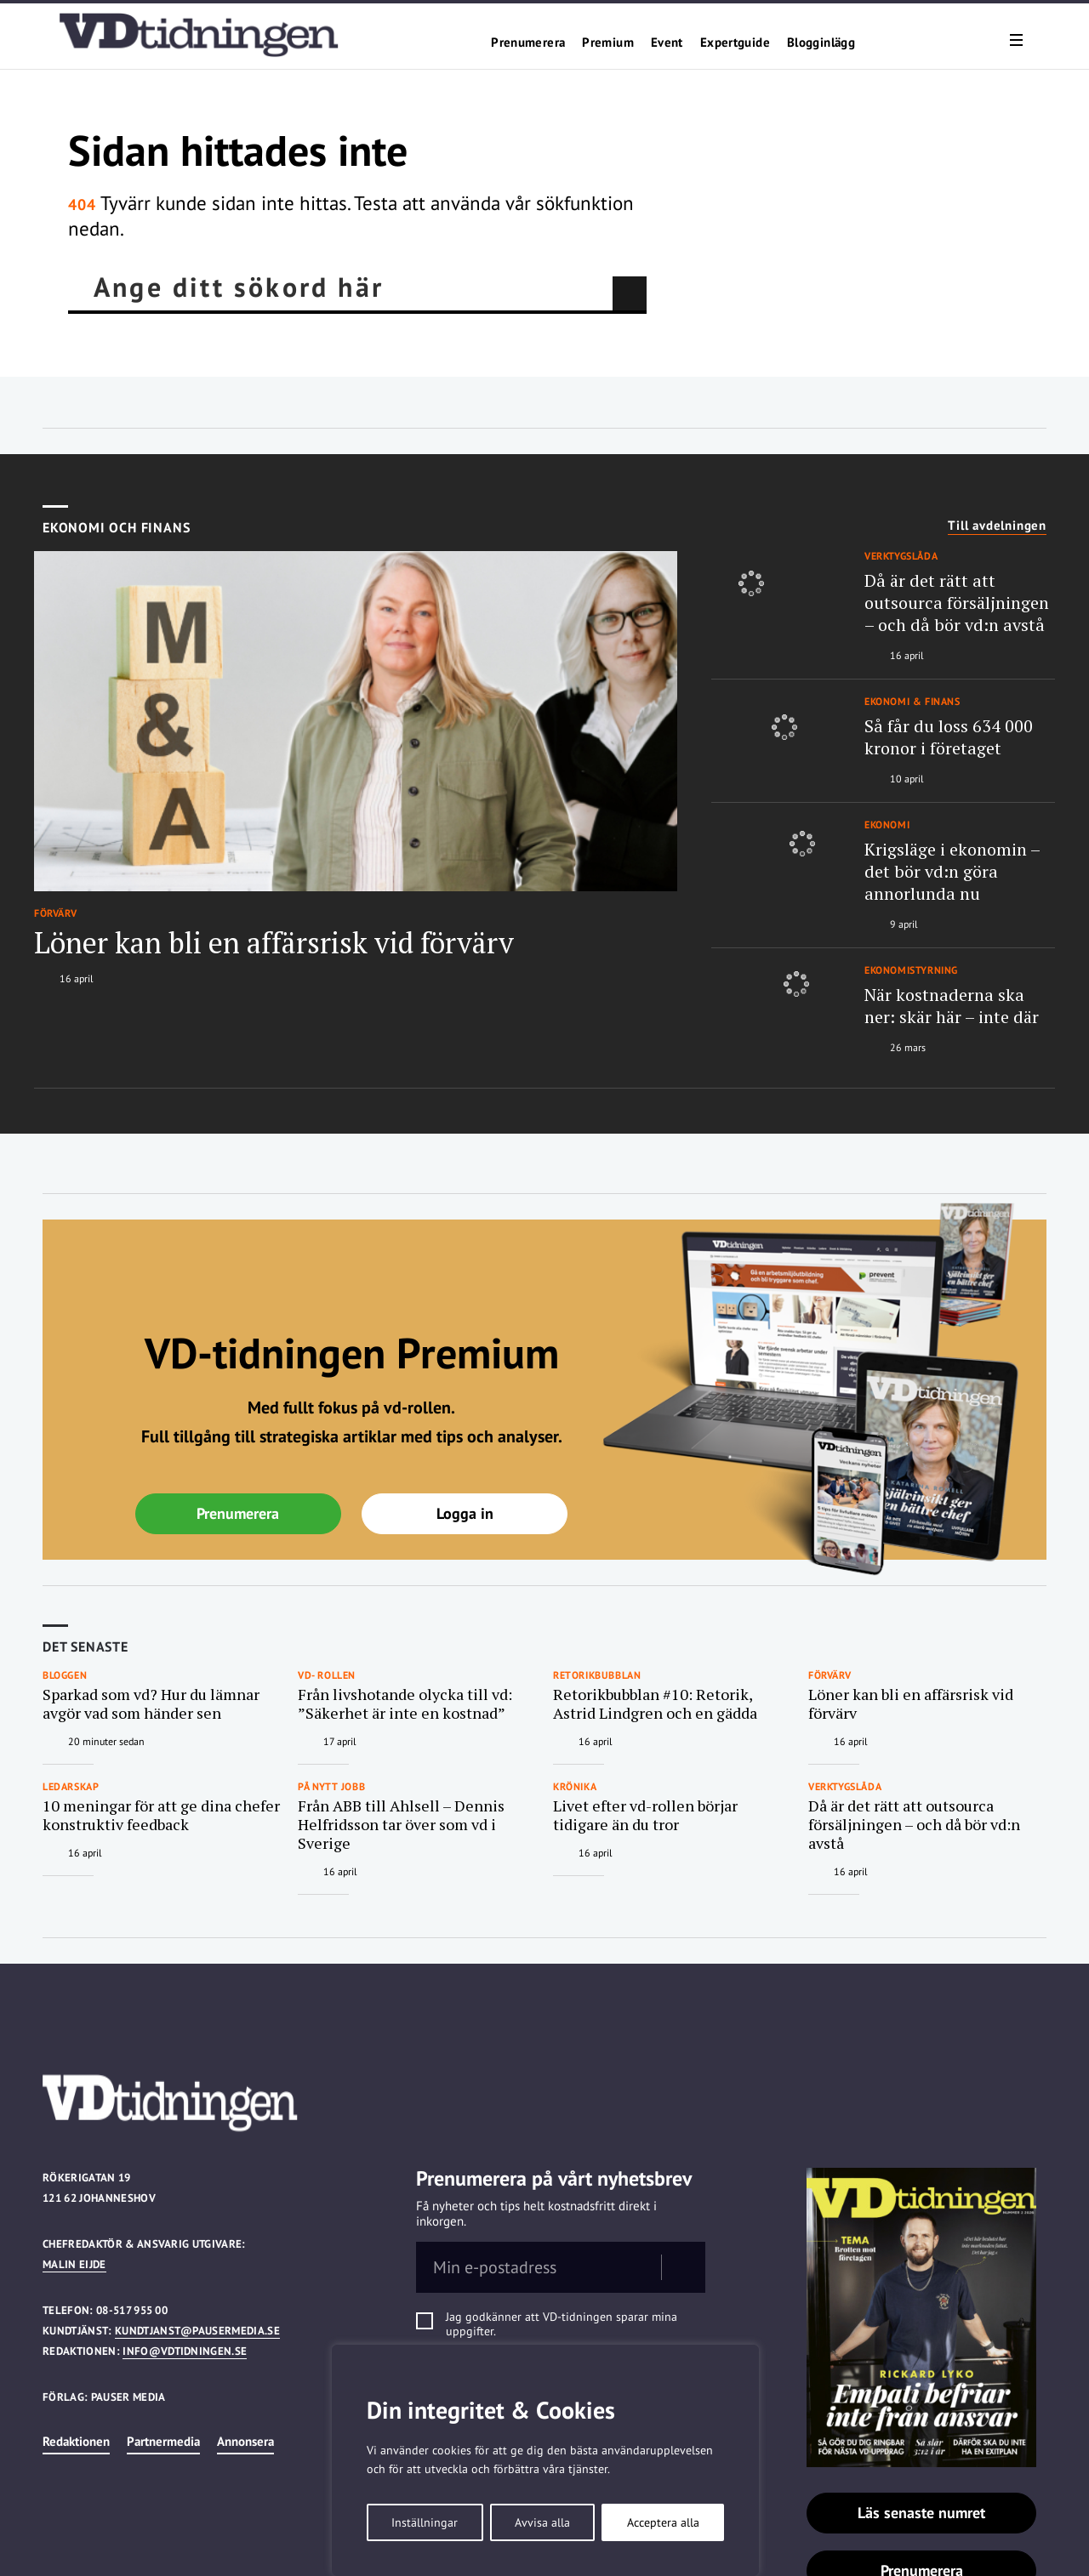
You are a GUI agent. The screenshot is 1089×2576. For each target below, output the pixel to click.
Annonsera (245, 2441)
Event (667, 42)
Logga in (464, 1513)
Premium (608, 42)
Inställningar (424, 2522)
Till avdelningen (997, 525)
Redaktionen (76, 2441)
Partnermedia (163, 2441)
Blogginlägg (821, 42)
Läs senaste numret (921, 2512)
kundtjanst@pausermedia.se (197, 2330)
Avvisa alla (542, 2522)
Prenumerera (528, 42)
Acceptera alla (663, 2522)
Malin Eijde (74, 2264)
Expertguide (735, 42)
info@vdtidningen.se (185, 2351)
